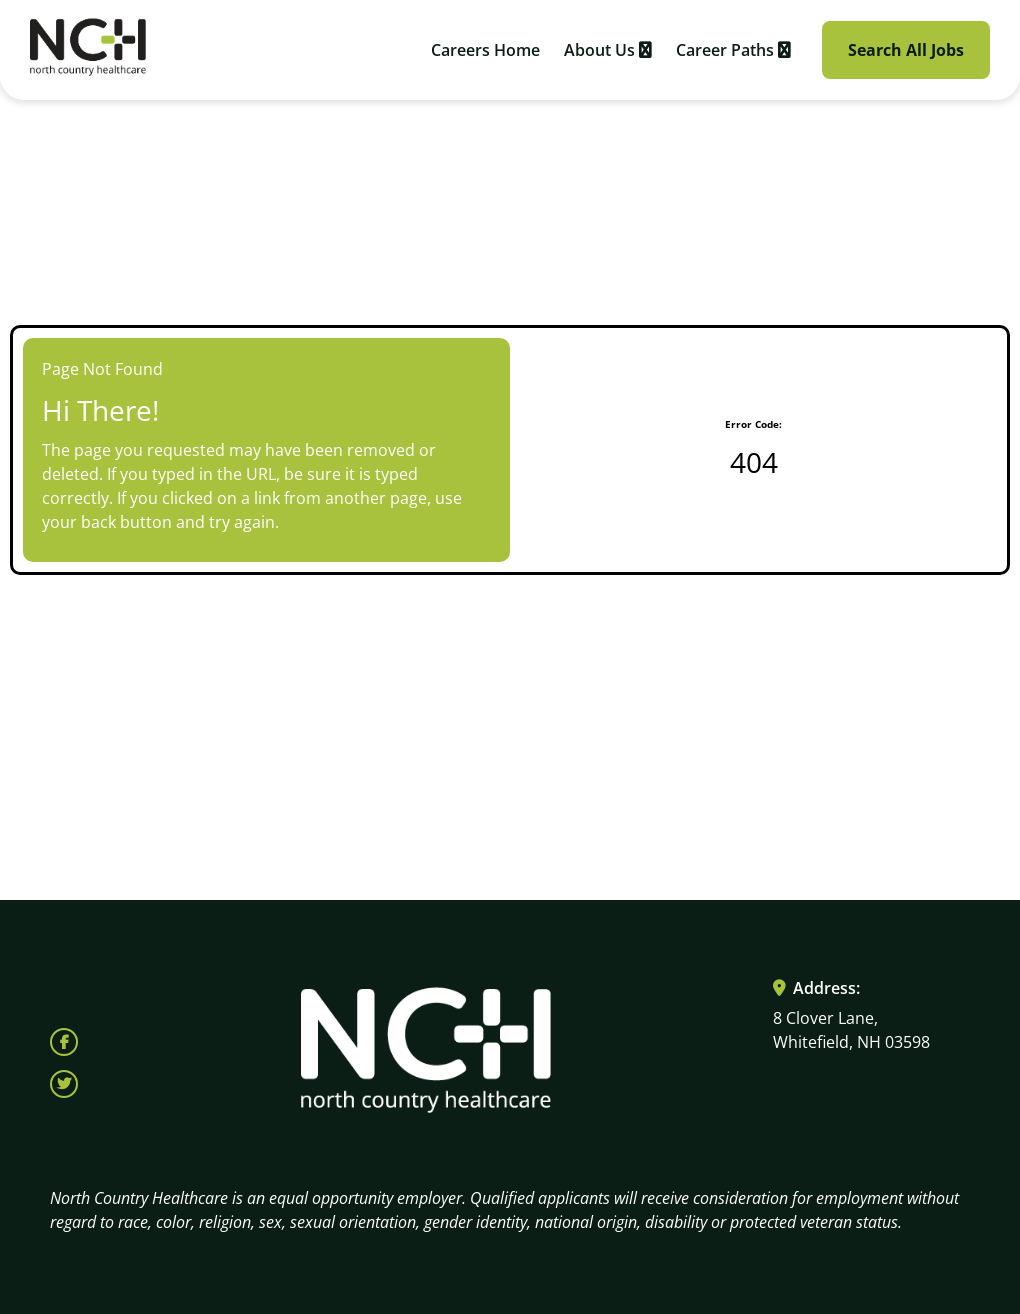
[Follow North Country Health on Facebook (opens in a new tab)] (64, 1042)
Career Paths (733, 50)
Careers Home (485, 50)
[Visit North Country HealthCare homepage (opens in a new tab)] (88, 50)
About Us (607, 50)
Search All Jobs (906, 50)
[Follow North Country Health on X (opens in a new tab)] (64, 1084)
